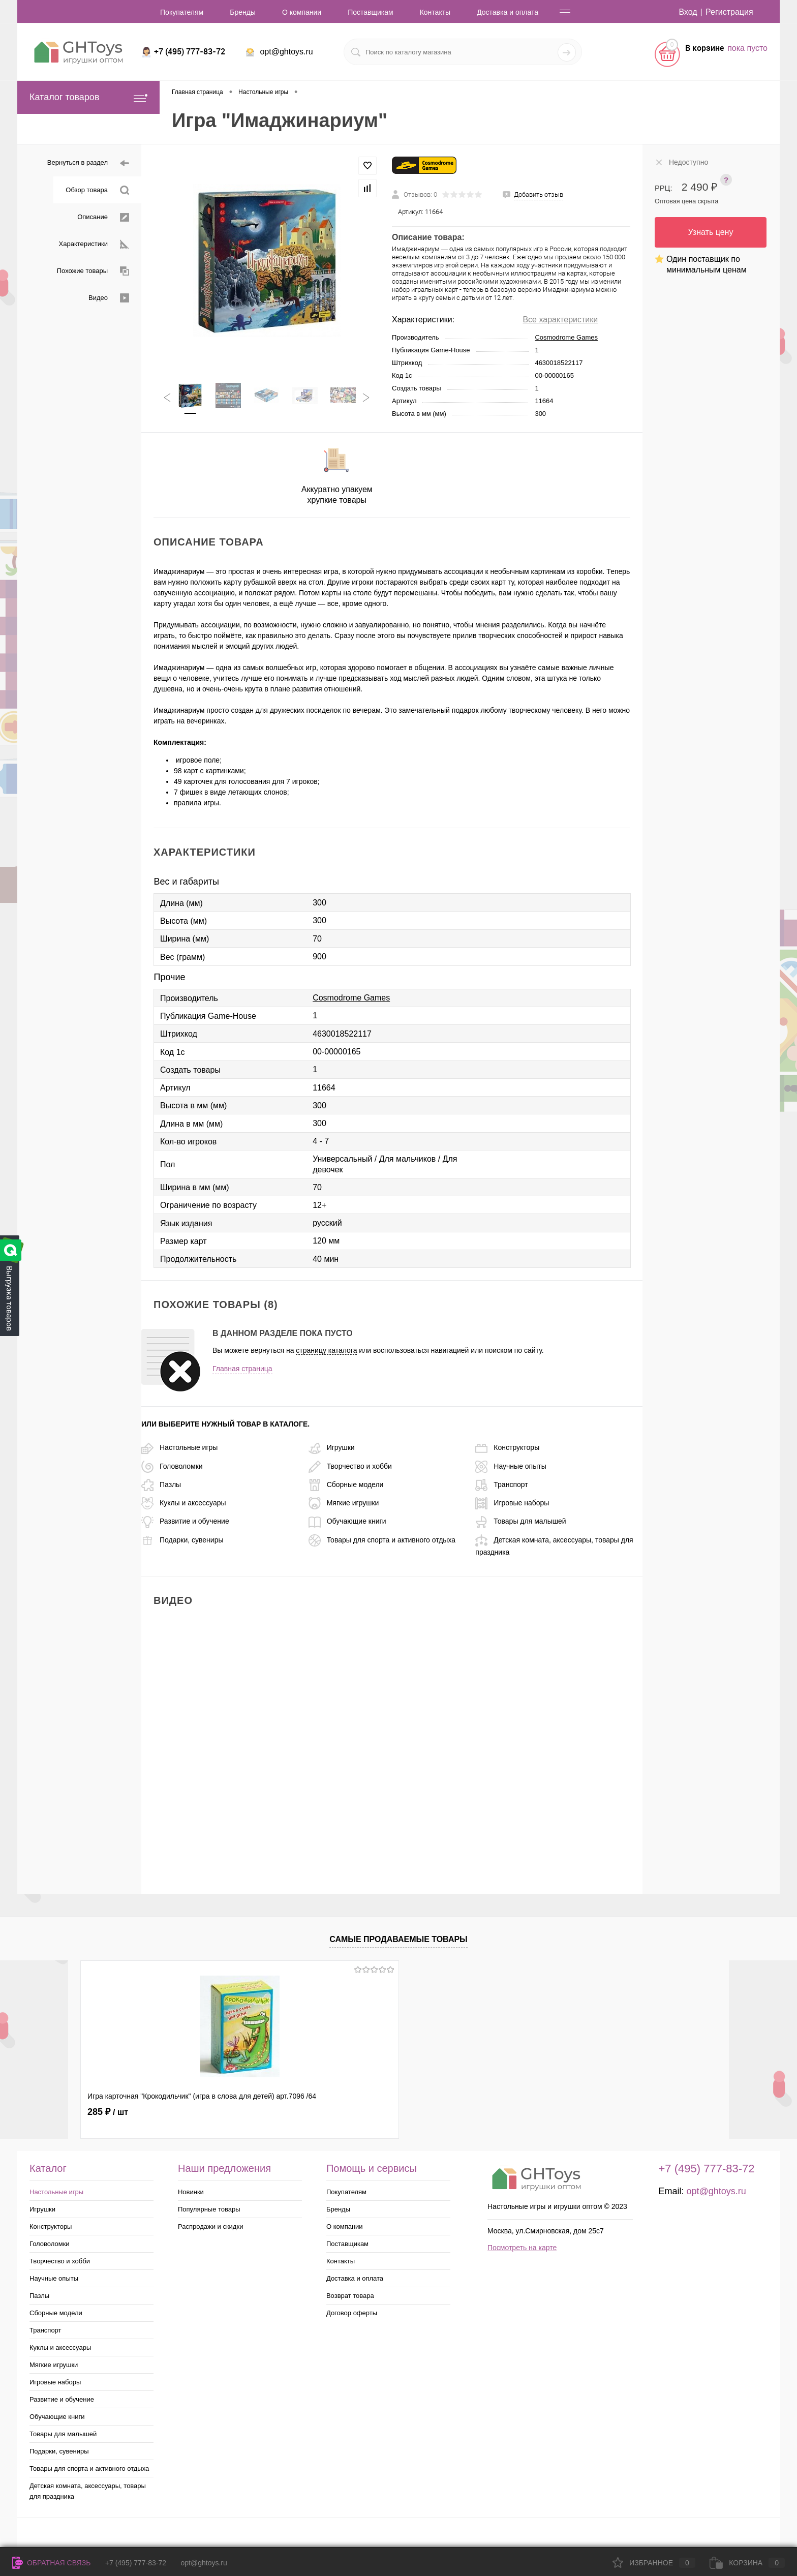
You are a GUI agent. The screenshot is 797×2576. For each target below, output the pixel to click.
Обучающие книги (347, 1521)
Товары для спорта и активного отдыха (382, 1540)
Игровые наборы (512, 1503)
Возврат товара (350, 2295)
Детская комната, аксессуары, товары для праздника (87, 2491)
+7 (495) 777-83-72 (135, 2563)
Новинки (191, 2192)
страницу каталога (326, 1350)
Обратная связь (51, 2563)
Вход (688, 12)
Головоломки (172, 1466)
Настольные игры (179, 1447)
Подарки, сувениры (182, 1540)
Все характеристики (560, 319)
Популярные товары (209, 2209)
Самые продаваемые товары (398, 1939)
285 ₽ (107, 2112)
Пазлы (161, 1484)
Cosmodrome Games (566, 337)
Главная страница (242, 1369)
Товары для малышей (520, 1521)
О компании (301, 12)
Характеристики (94, 244)
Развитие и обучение (185, 1521)
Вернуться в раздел (88, 163)
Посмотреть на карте (522, 2248)
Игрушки (332, 1447)
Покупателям (181, 12)
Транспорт (501, 1484)
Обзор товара (97, 190)
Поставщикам (370, 12)
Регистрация (729, 12)
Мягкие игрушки (344, 1503)
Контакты (435, 12)
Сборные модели (346, 1484)
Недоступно (681, 162)
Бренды (243, 12)
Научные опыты (510, 1466)
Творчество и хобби (350, 1466)
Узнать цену (710, 232)
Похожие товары (93, 271)
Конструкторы (507, 1447)
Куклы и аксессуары (183, 1503)
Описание (103, 217)
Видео (108, 298)
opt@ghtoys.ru (286, 51)
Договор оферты (351, 2313)
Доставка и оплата (507, 12)
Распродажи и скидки (210, 2226)
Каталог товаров (88, 97)
